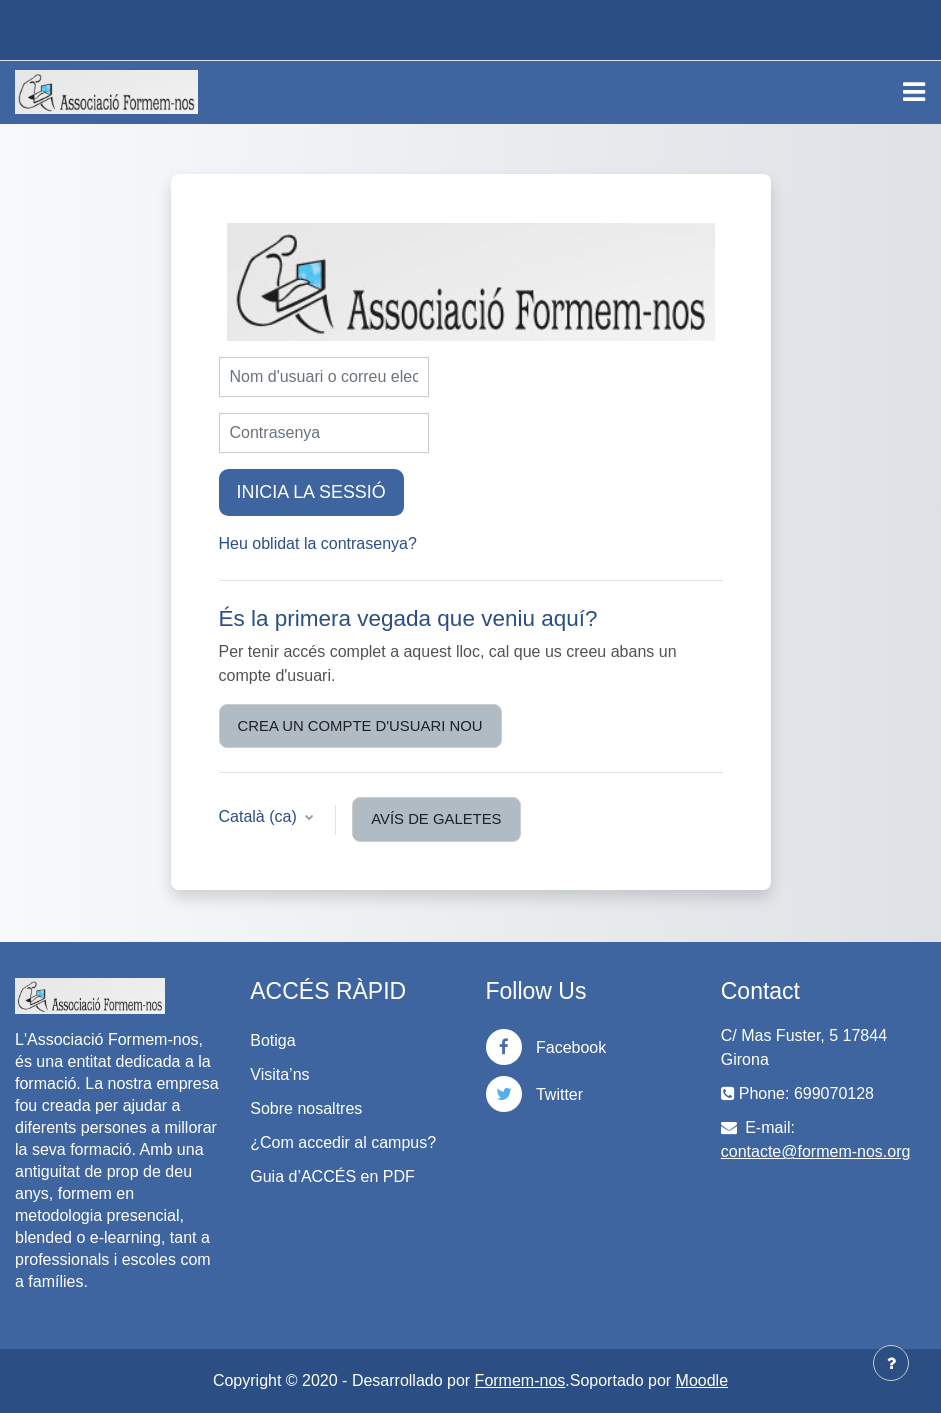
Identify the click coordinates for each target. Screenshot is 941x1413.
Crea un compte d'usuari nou (360, 726)
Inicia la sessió (311, 492)
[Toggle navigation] (914, 92)
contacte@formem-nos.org (816, 1151)
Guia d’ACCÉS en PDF (332, 1176)
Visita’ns (279, 1074)
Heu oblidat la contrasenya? (318, 543)
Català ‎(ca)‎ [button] (260, 816)
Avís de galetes (436, 819)
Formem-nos (520, 1380)
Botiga (272, 1040)
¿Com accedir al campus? (343, 1142)
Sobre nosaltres (306, 1108)
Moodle (702, 1380)
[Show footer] (891, 1363)
